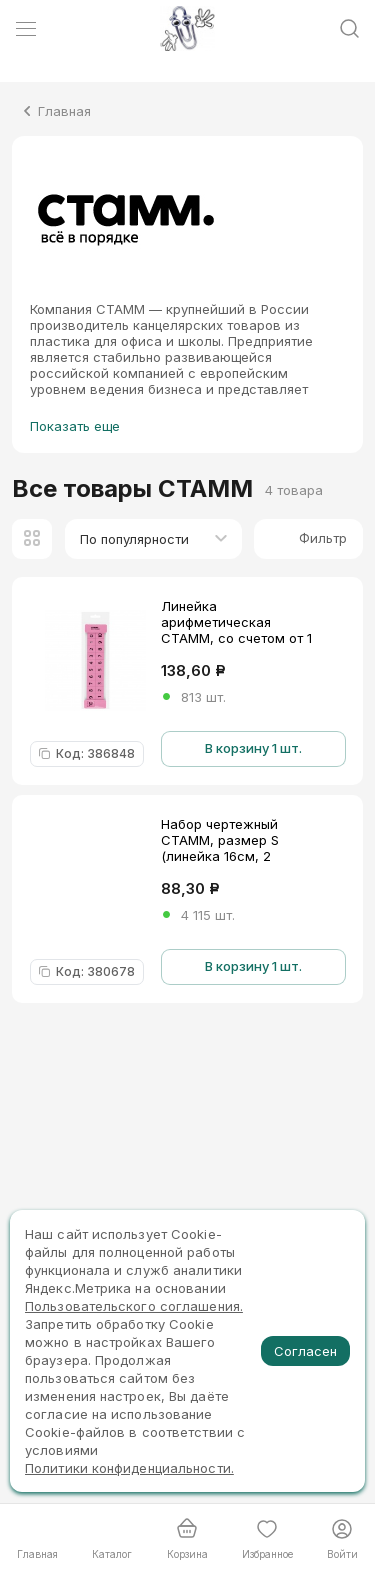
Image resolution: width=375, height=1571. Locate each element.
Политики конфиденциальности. (129, 1468)
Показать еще (75, 426)
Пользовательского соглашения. (134, 1306)
